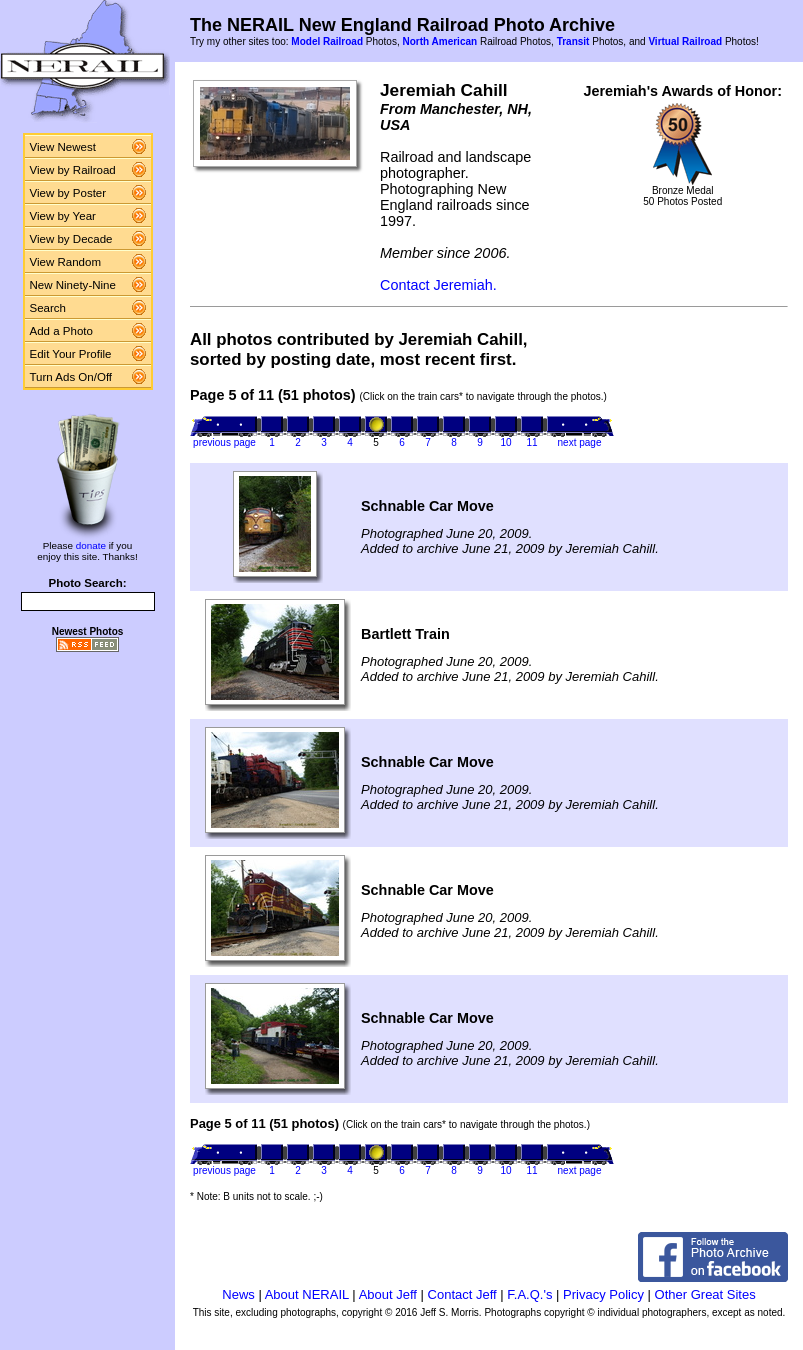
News (238, 1294)
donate (91, 545)
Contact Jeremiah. (438, 285)
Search (48, 308)
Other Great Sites (705, 1294)
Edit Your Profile (71, 354)
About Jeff (388, 1294)
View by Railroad (73, 170)
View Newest (63, 147)
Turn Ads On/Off (71, 377)
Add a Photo (61, 331)
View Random (65, 262)
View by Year (63, 216)
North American (439, 41)
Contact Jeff (462, 1294)
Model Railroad (327, 41)
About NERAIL (307, 1294)
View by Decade (71, 239)
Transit (573, 41)
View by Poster (68, 193)
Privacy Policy (603, 1294)
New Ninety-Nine (73, 285)
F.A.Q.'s (529, 1294)
